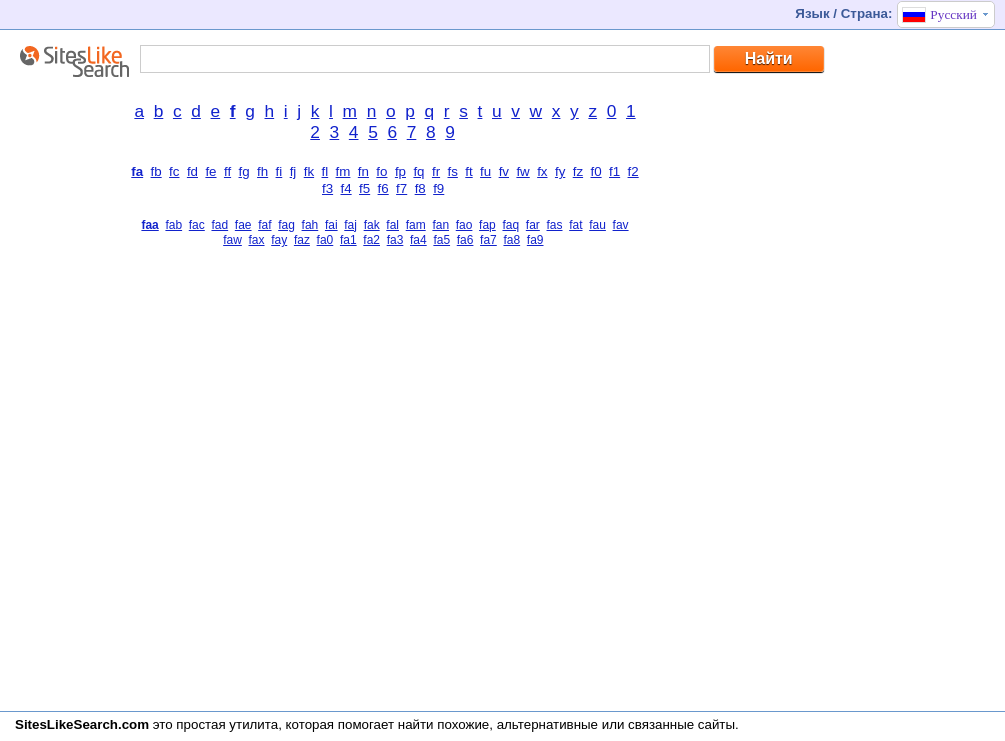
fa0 (325, 240)
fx (542, 171)
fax (257, 240)
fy (560, 171)
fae (243, 225)
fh (262, 171)
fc (174, 171)
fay (279, 240)
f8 (420, 188)
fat (575, 225)
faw (232, 240)
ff (227, 171)
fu (485, 171)
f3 (327, 188)
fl (325, 171)
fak (372, 225)
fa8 (511, 240)
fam (416, 225)
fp (400, 171)
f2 (633, 171)
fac (197, 225)
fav (621, 225)
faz (302, 240)
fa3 (395, 240)
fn (363, 171)
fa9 (535, 240)
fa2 (371, 240)
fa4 (418, 240)
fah (310, 225)
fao (464, 225)
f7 (401, 188)
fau (597, 225)
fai (331, 225)
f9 (438, 188)
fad (219, 225)
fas (555, 225)
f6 (383, 188)
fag (286, 225)
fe (210, 171)
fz (578, 171)
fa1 (348, 240)
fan (440, 225)
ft (468, 171)
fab (173, 225)
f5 (364, 188)
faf (264, 225)
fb (156, 171)
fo (381, 171)
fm (343, 171)
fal (392, 225)
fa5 (441, 240)
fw (522, 171)
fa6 (465, 240)
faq (510, 225)
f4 (346, 188)
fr (436, 171)
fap (487, 225)
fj (293, 171)
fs (453, 171)
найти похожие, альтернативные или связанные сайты (566, 724)
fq (418, 171)
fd (192, 171)
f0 (596, 171)
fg (244, 171)
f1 (614, 171)
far (533, 225)
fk (309, 171)
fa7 (488, 240)
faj (350, 225)
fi (279, 171)
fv (504, 171)
